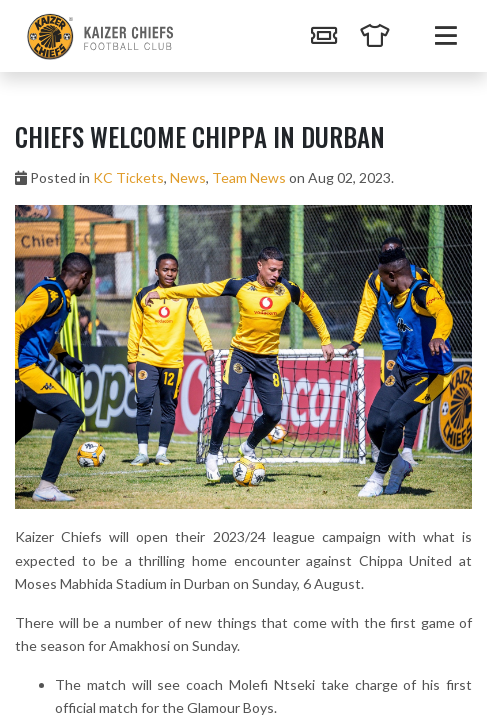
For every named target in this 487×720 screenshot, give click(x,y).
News (188, 177)
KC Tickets (128, 177)
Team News (249, 177)
